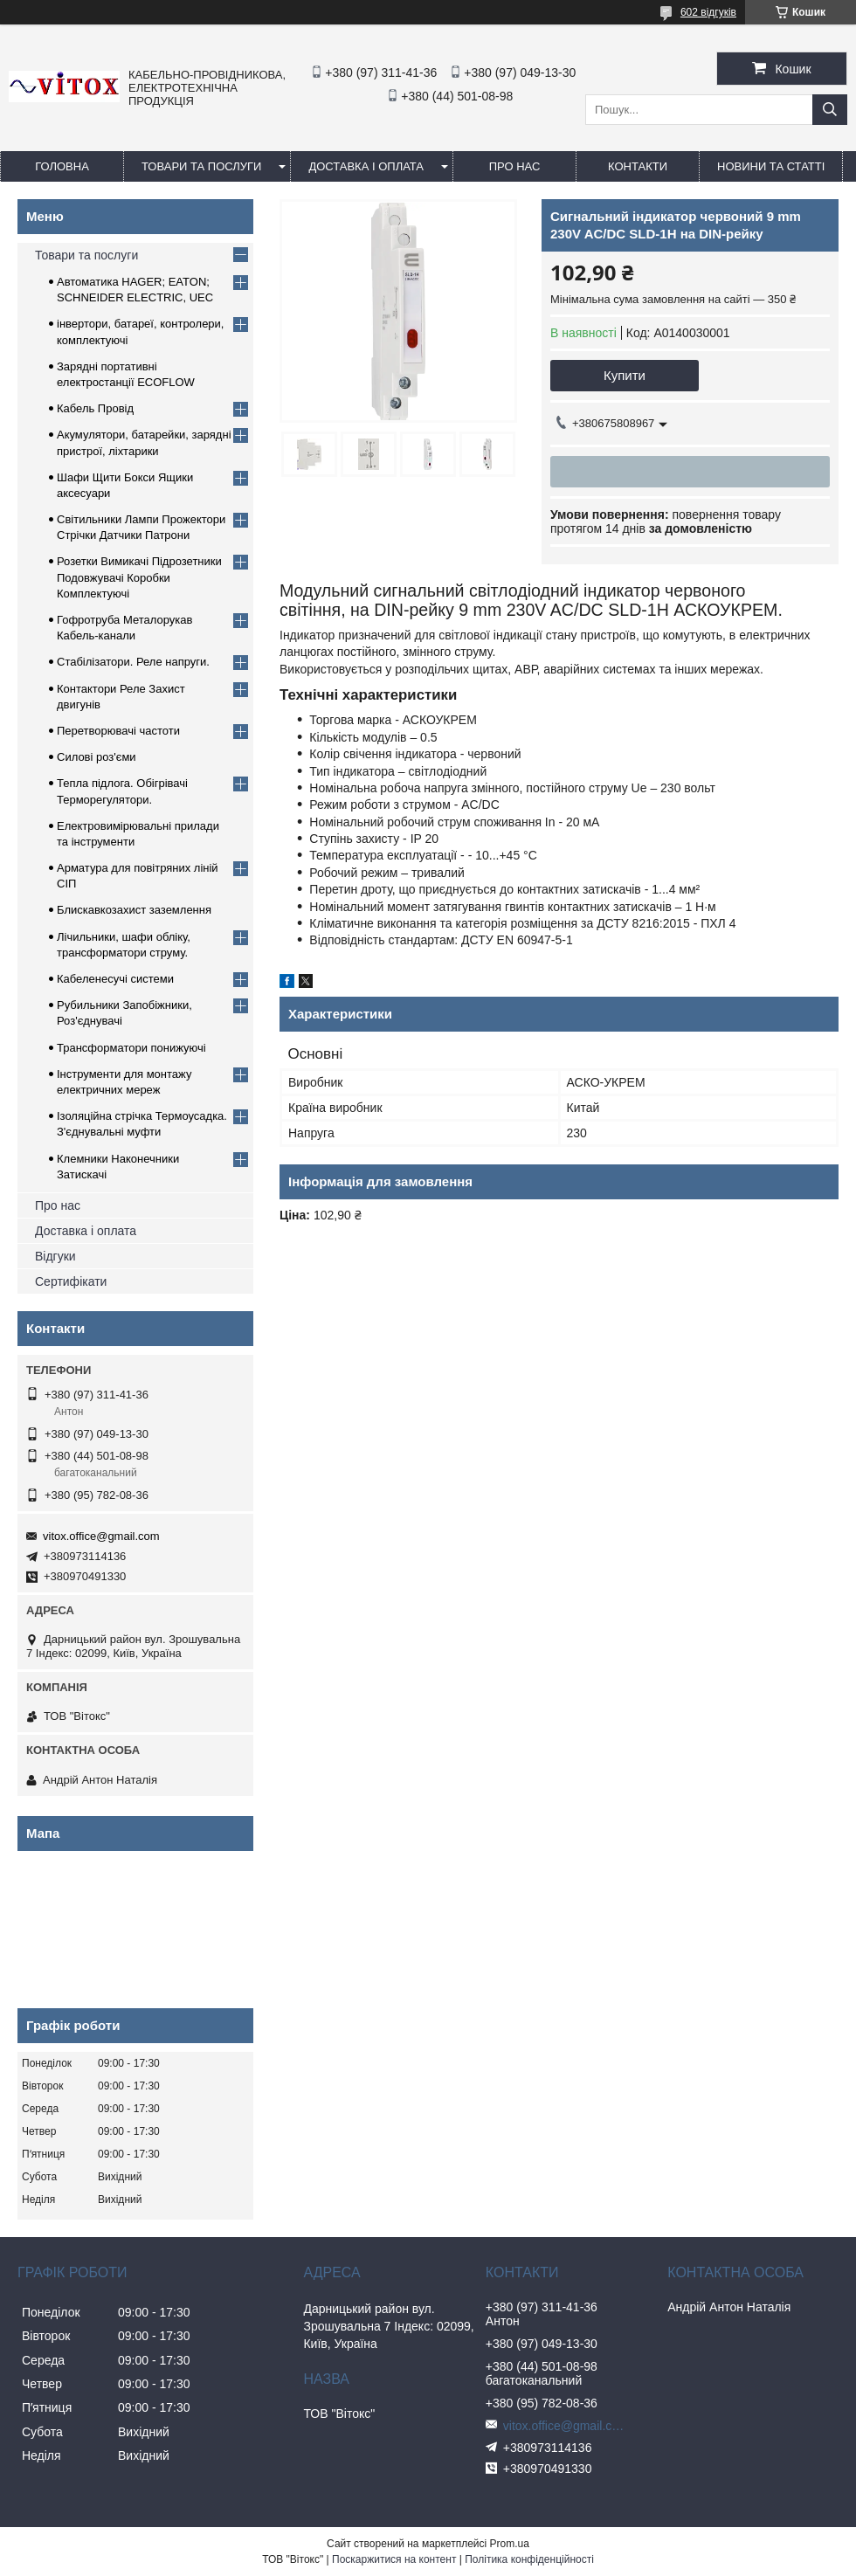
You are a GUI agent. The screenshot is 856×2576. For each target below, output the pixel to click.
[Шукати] (829, 109)
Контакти (637, 166)
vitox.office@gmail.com (101, 1536)
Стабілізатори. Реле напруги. (133, 661)
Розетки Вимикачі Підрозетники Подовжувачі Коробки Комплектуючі (139, 577)
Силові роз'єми (96, 756)
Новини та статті (771, 166)
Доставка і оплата (366, 166)
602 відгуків (708, 12)
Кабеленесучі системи (115, 978)
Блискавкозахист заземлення (134, 909)
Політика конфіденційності (529, 2559)
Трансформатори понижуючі (131, 1047)
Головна (62, 166)
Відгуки (55, 1256)
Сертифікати (71, 1281)
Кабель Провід (95, 408)
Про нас (57, 1205)
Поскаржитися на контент (394, 2559)
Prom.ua (509, 2544)
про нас (515, 166)
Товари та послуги (201, 166)
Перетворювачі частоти (118, 730)
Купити (624, 375)
